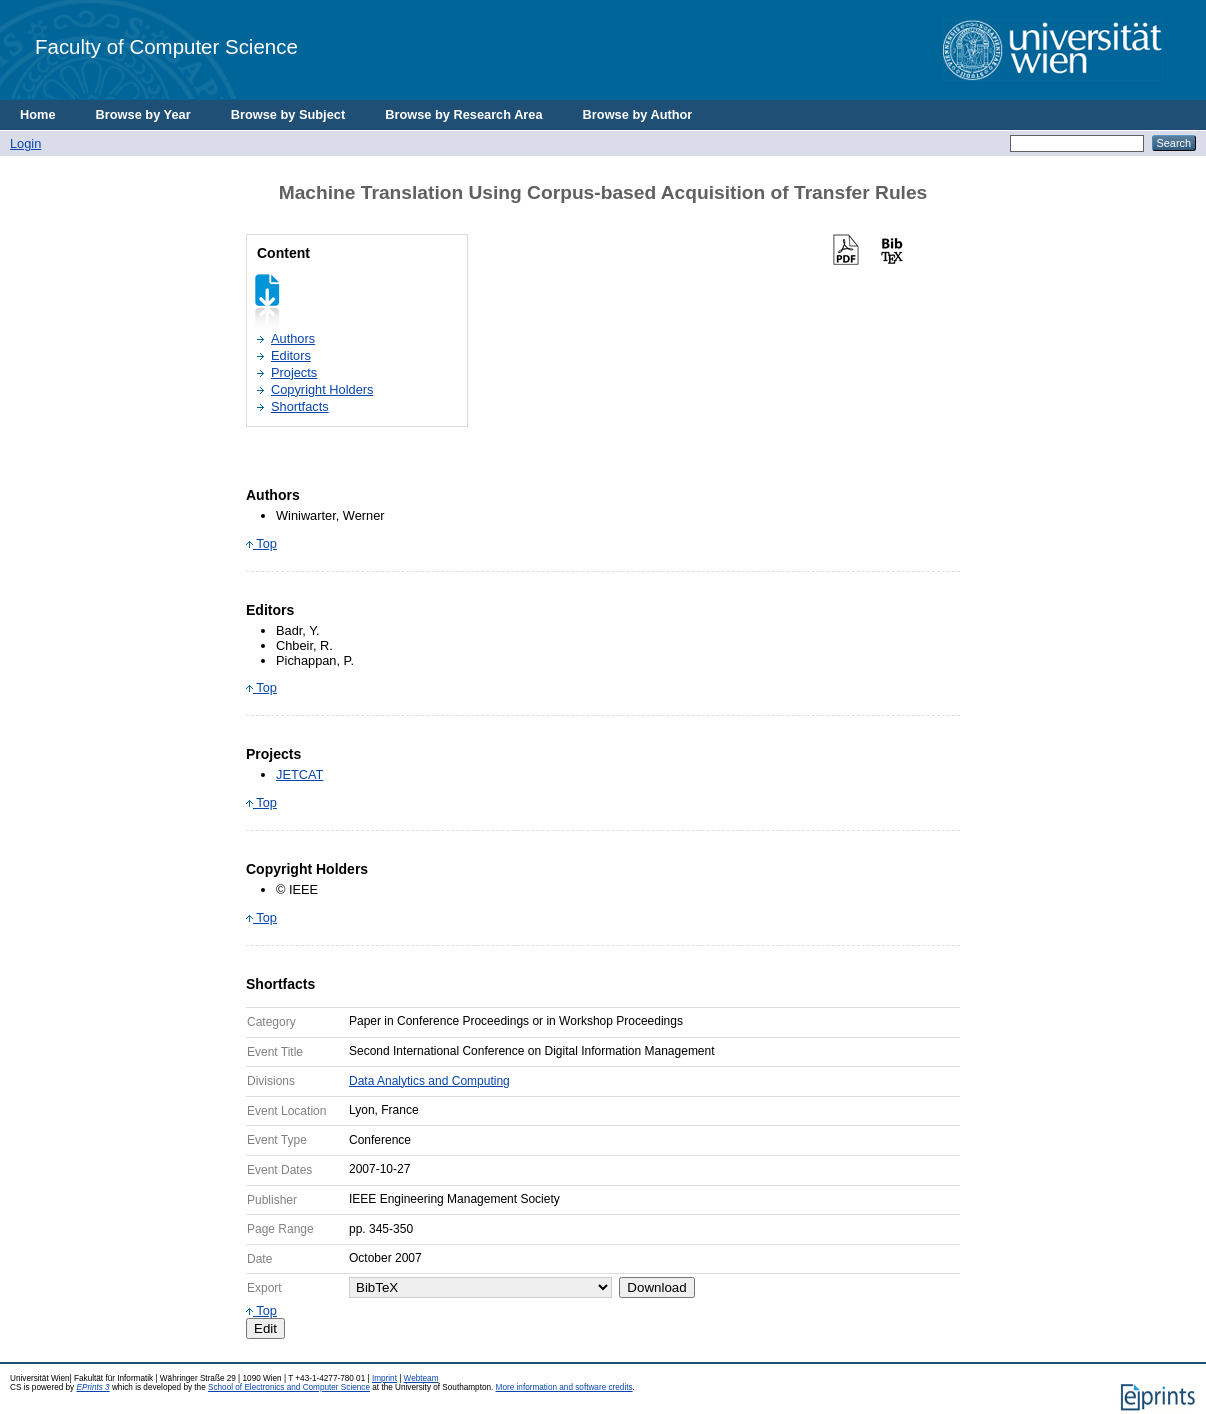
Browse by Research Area (463, 114)
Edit (265, 1328)
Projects (294, 372)
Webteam (421, 1378)
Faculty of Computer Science (166, 46)
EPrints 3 (92, 1387)
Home (38, 114)
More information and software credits (564, 1387)
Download (656, 1287)
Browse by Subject (288, 114)
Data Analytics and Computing (429, 1081)
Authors (293, 338)
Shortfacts (300, 406)
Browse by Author (638, 114)
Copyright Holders (322, 389)
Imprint (384, 1378)
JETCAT (299, 774)
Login (25, 143)
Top (261, 543)
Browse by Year (143, 114)
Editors (291, 355)
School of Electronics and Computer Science (289, 1387)
